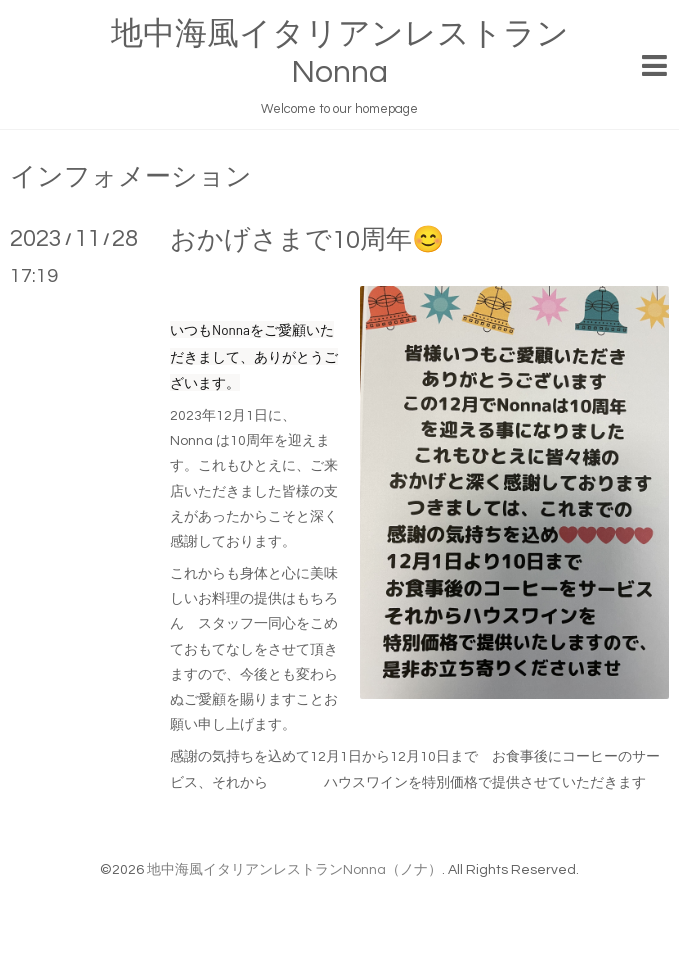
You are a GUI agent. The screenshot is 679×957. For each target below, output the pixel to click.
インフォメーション (131, 177)
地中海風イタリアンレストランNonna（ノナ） (294, 870)
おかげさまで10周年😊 (307, 240)
